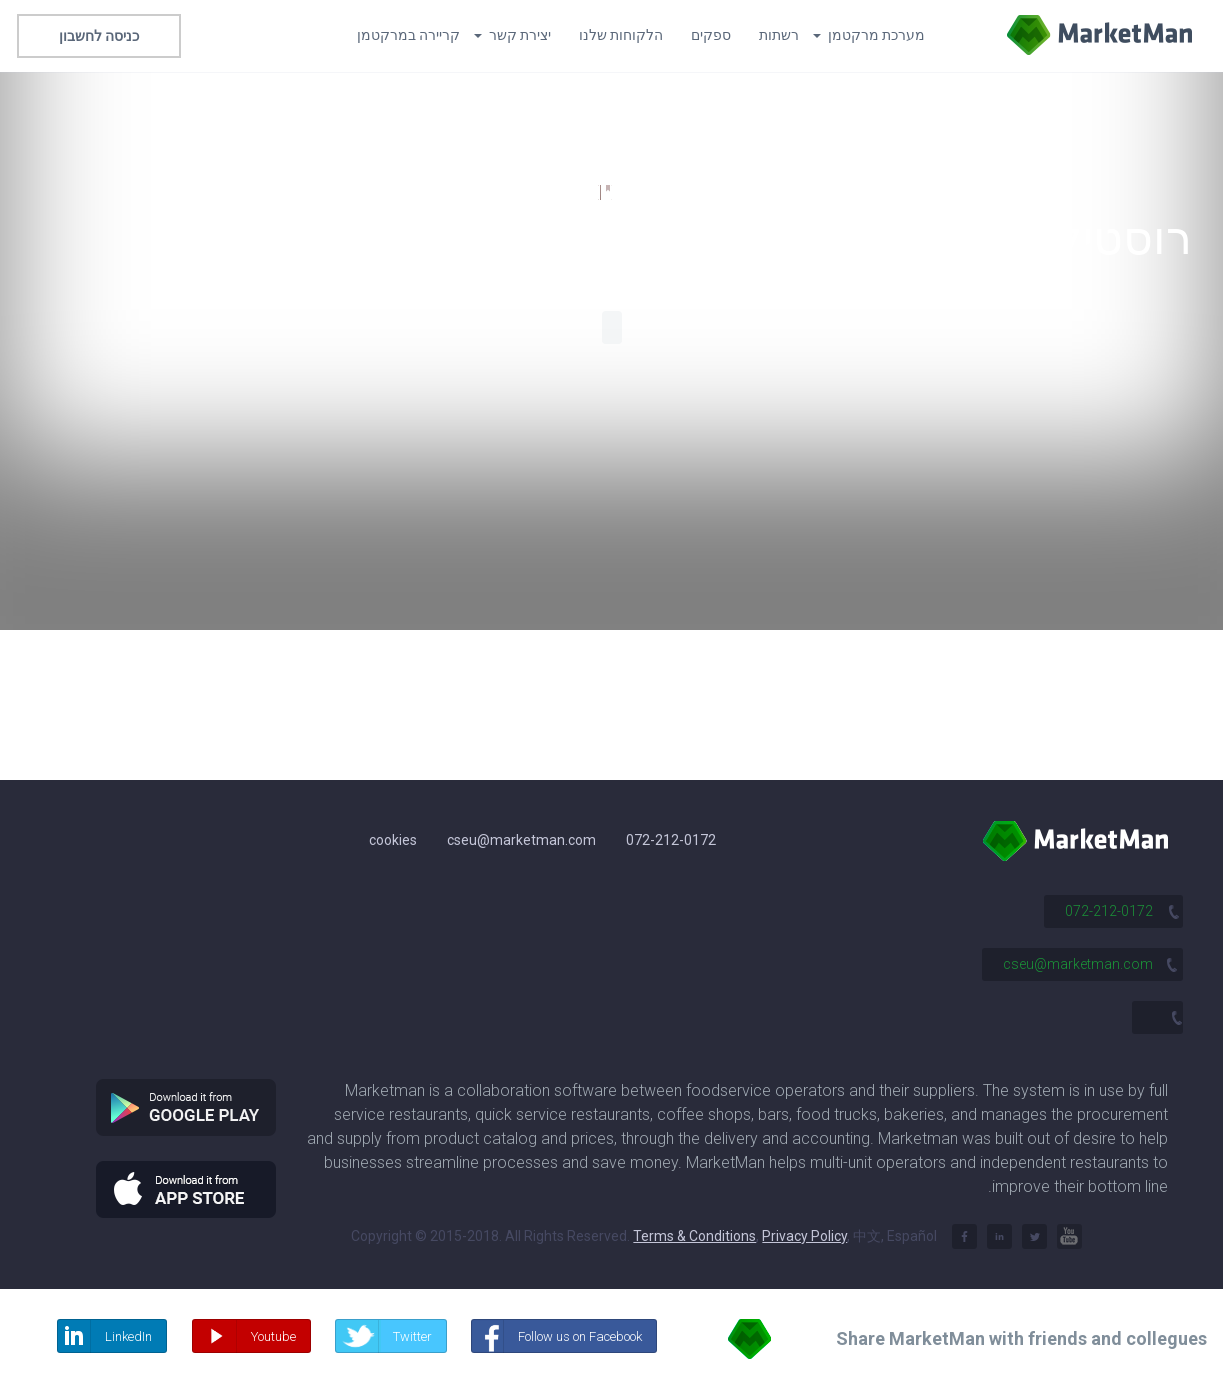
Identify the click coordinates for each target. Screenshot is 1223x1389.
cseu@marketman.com (521, 840)
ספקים (711, 35)
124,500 (649, 192)
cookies (393, 840)
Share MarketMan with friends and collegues (1021, 1338)
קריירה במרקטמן (408, 35)
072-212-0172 (671, 840)
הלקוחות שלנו (621, 35)
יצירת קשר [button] (512, 35)
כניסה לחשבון (99, 36)
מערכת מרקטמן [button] (869, 35)
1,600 (573, 192)
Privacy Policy (804, 1236)
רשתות (779, 35)
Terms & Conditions (694, 1236)
